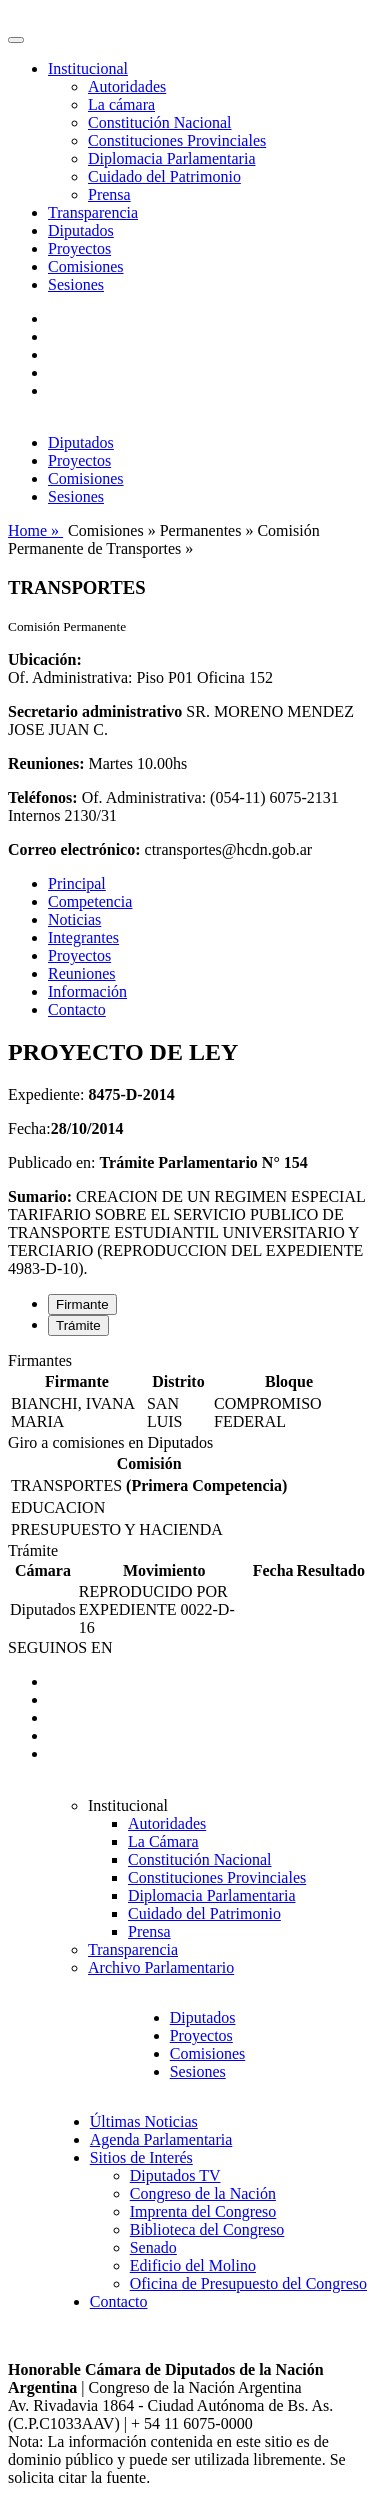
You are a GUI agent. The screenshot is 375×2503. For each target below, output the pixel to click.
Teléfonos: (43, 797)
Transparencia (93, 212)
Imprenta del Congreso (203, 2211)
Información (87, 991)
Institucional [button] (88, 68)
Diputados (81, 230)
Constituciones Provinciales (177, 140)
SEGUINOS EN (60, 1647)
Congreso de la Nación (203, 2193)
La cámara (121, 104)
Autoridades (127, 86)
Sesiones (76, 284)
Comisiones (86, 266)
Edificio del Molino (193, 2265)
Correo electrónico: (74, 849)
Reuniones (82, 973)
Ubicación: (45, 659)
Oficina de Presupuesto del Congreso (248, 2283)
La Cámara (163, 1841)
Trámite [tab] (78, 1325)
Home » (35, 530)
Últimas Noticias (144, 2121)
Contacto (77, 1009)
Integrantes (83, 937)
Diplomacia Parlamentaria (171, 158)
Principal (77, 883)
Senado (153, 2247)
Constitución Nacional (160, 122)
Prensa (109, 194)
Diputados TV (175, 2175)
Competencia (90, 901)
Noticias (74, 919)
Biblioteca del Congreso (207, 2229)
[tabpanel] (187, 1393)
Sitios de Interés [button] (141, 2157)
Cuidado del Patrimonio (164, 176)
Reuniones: (46, 763)
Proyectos (79, 248)
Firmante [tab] (82, 1304)
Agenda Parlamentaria (161, 2139)
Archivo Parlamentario (161, 1967)
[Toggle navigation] (16, 40)
